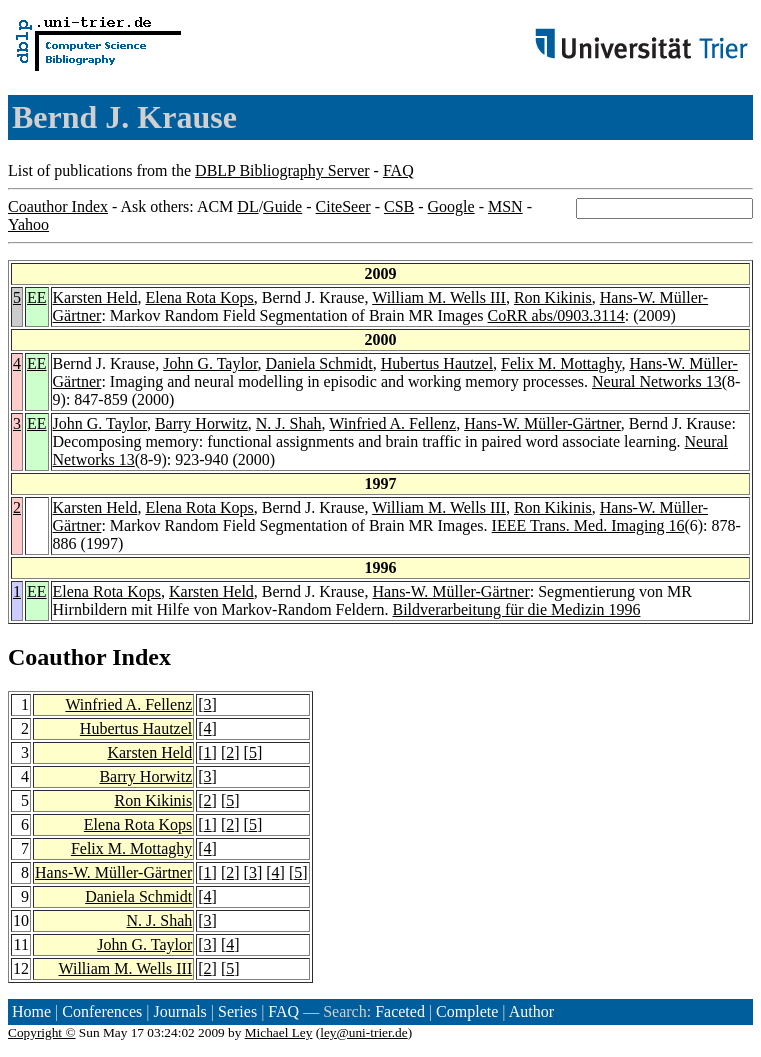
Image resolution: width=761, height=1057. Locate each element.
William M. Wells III (439, 297)
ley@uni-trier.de (363, 1032)
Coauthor (57, 657)
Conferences (102, 1011)
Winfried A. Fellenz (392, 423)
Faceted (400, 1011)
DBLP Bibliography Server (282, 170)
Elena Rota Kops (199, 297)
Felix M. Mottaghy (561, 363)
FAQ (398, 170)
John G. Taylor (210, 363)
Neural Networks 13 (657, 381)
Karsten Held (95, 297)
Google (451, 206)
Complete (467, 1011)
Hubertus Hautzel (437, 363)
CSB (399, 206)
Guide (282, 206)
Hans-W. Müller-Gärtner (542, 423)
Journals (179, 1011)
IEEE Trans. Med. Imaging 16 (588, 525)
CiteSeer (343, 206)
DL (247, 206)
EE (37, 297)
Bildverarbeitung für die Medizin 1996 (516, 609)
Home (31, 1011)
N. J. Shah (289, 423)
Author (531, 1011)
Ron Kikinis (553, 297)
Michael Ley (279, 1032)
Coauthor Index (58, 206)
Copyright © (42, 1032)
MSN (505, 206)
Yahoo (28, 224)
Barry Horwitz (201, 423)
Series (237, 1011)
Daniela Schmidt (319, 363)
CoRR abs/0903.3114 (556, 315)
